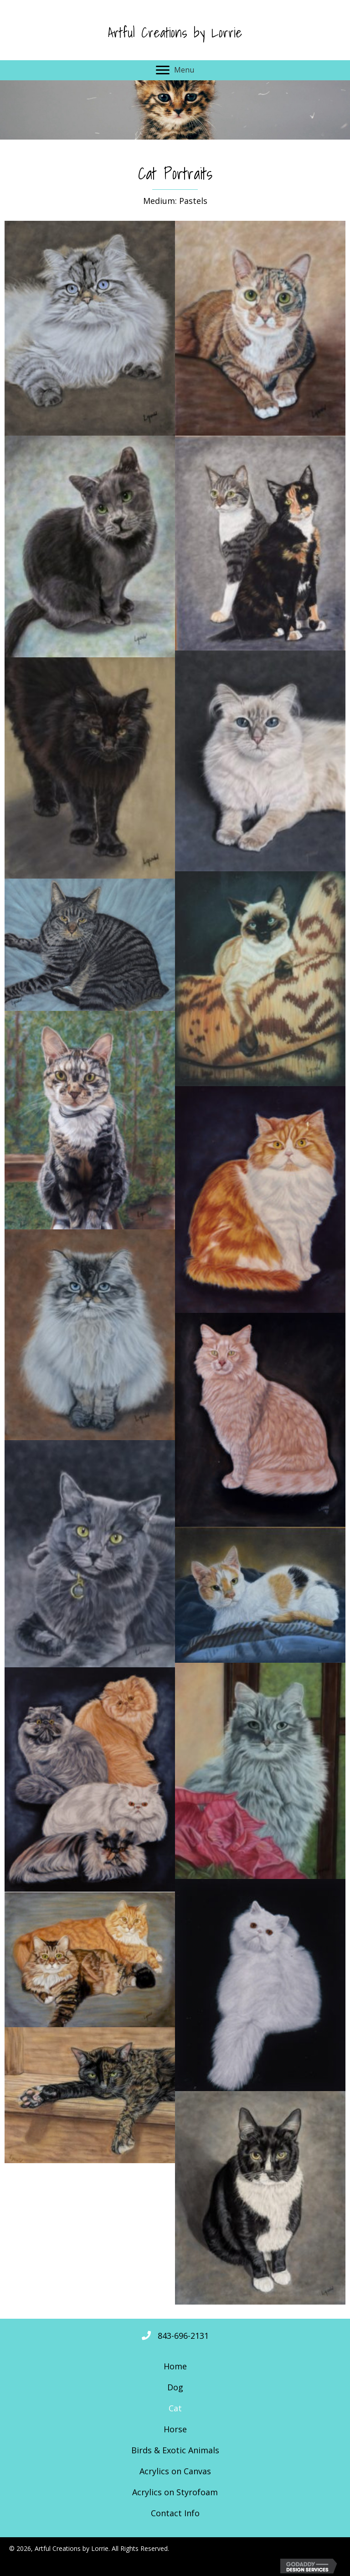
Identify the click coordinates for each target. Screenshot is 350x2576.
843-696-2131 (183, 2335)
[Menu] (175, 70)
